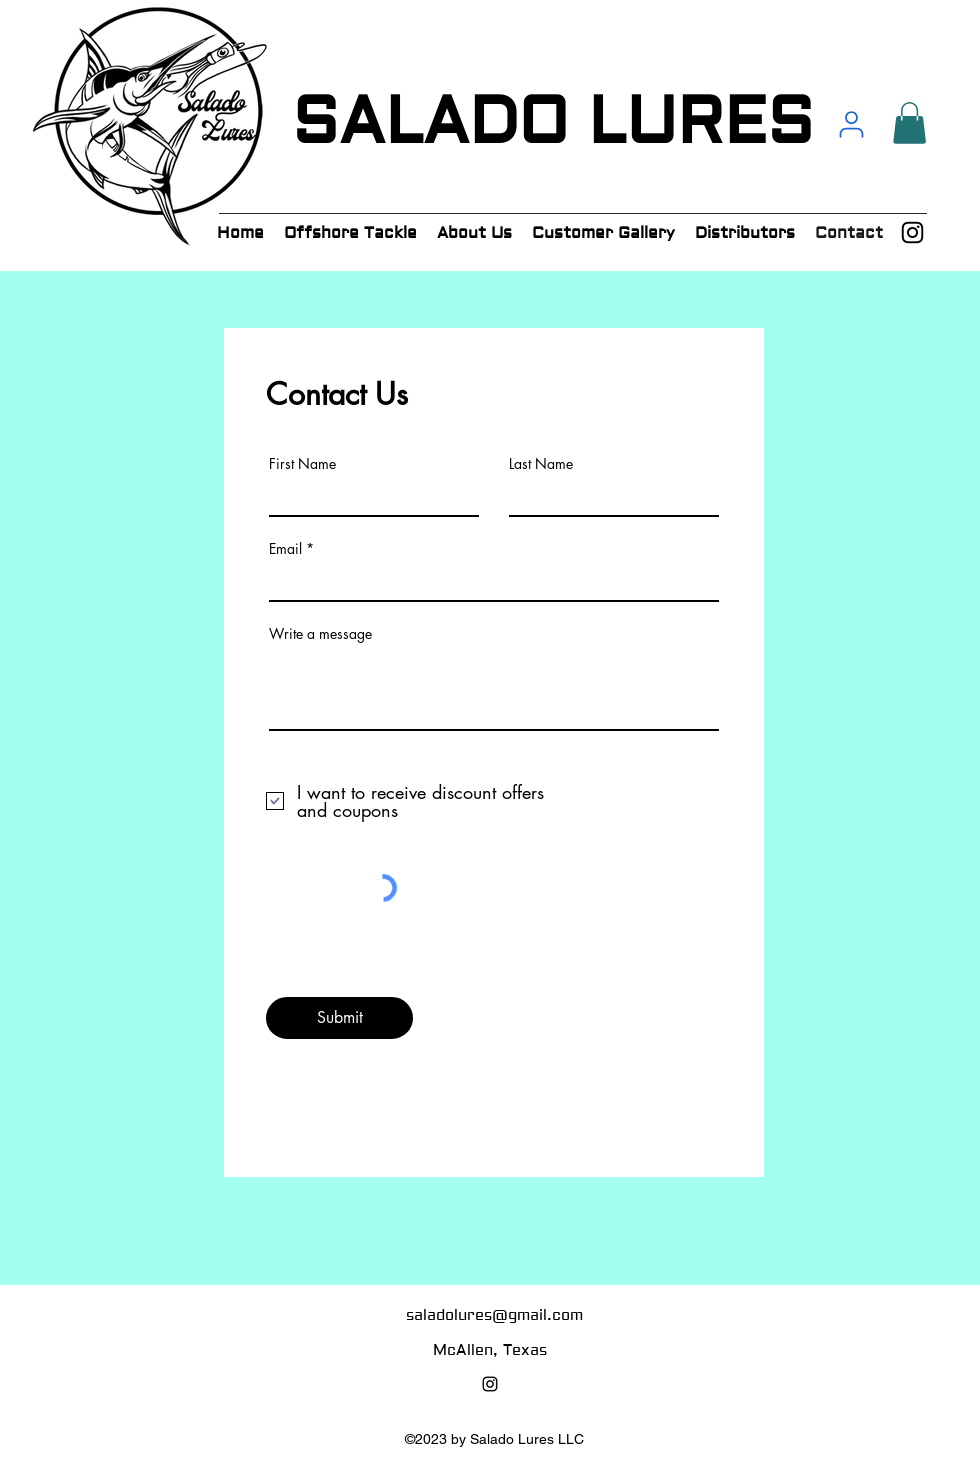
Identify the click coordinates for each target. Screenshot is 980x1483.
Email (285, 549)
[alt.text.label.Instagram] (912, 232)
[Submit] (339, 1018)
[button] (909, 123)
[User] (851, 124)
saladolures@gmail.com (494, 1315)
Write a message (320, 634)
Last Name (541, 464)
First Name (302, 464)
